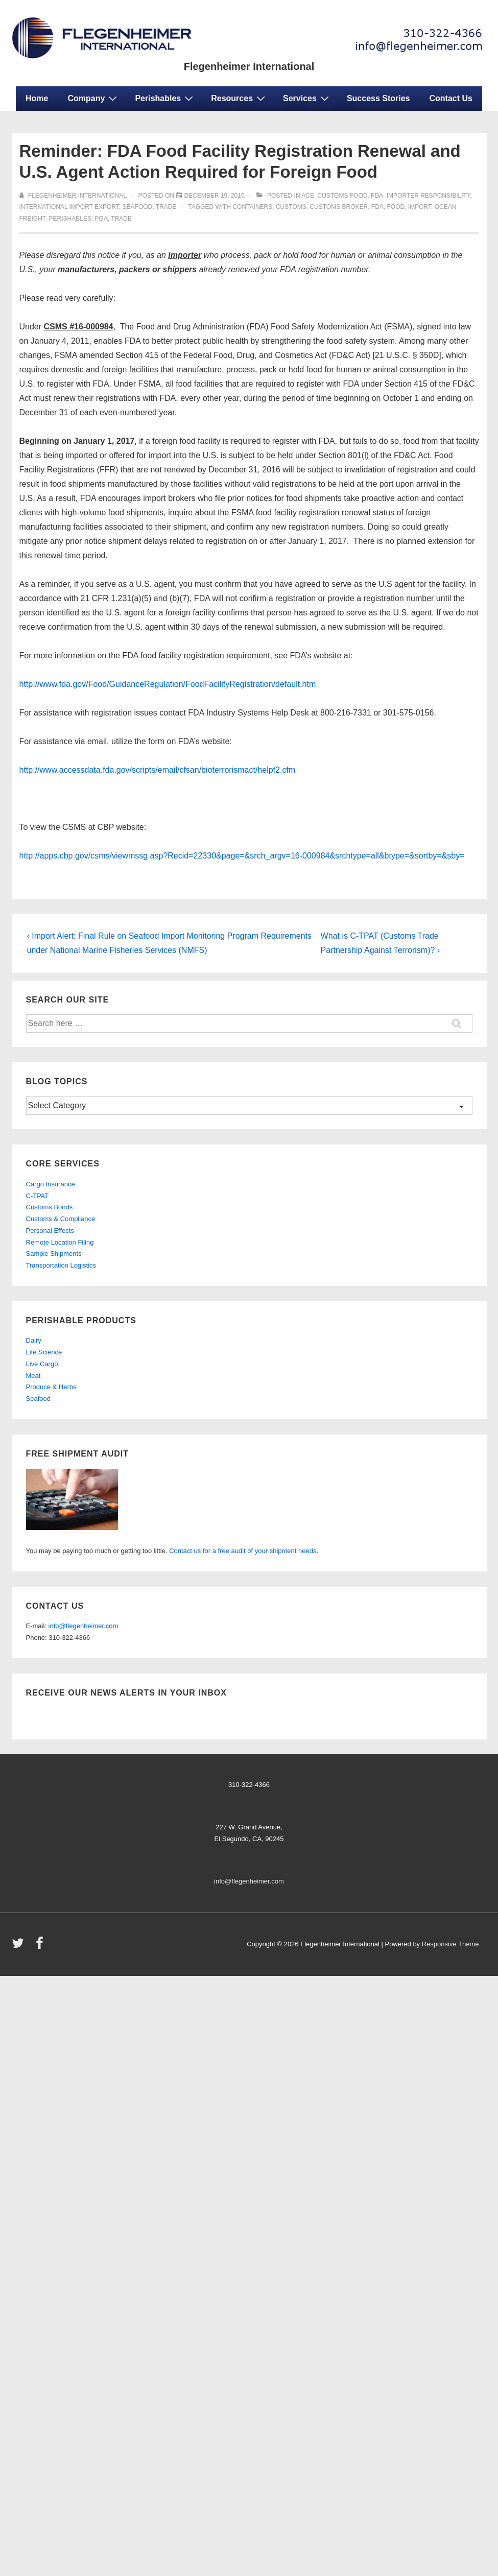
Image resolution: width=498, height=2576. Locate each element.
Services (307, 98)
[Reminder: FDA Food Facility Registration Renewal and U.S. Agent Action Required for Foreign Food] (214, 195)
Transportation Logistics (61, 1265)
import (419, 206)
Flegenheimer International (249, 66)
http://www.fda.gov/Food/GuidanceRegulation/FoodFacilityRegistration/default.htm (167, 684)
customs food (343, 195)
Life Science (44, 1352)
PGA (101, 218)
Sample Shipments (54, 1253)
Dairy (33, 1340)
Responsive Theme (450, 1944)
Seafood (38, 1398)
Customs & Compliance (61, 1219)
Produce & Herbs (51, 1387)
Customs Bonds (49, 1207)
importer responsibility (428, 195)
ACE (307, 195)
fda (377, 195)
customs (291, 206)
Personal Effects (50, 1230)
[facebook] (41, 1946)
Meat (33, 1375)
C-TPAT (37, 1196)
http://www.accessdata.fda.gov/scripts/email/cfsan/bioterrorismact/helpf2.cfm (157, 770)
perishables (70, 218)
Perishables (165, 98)
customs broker (339, 206)
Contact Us (451, 98)
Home (37, 98)
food (396, 206)
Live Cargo (42, 1364)
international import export (69, 206)
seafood (138, 206)
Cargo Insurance (50, 1184)
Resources (239, 98)
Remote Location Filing (60, 1242)
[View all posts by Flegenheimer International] (73, 195)
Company (93, 98)
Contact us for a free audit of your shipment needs (242, 1551)
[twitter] (20, 1946)
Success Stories (378, 98)
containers (252, 206)
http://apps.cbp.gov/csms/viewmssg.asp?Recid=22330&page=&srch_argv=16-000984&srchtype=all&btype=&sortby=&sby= (242, 855)
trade (166, 206)
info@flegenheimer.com (83, 1626)
